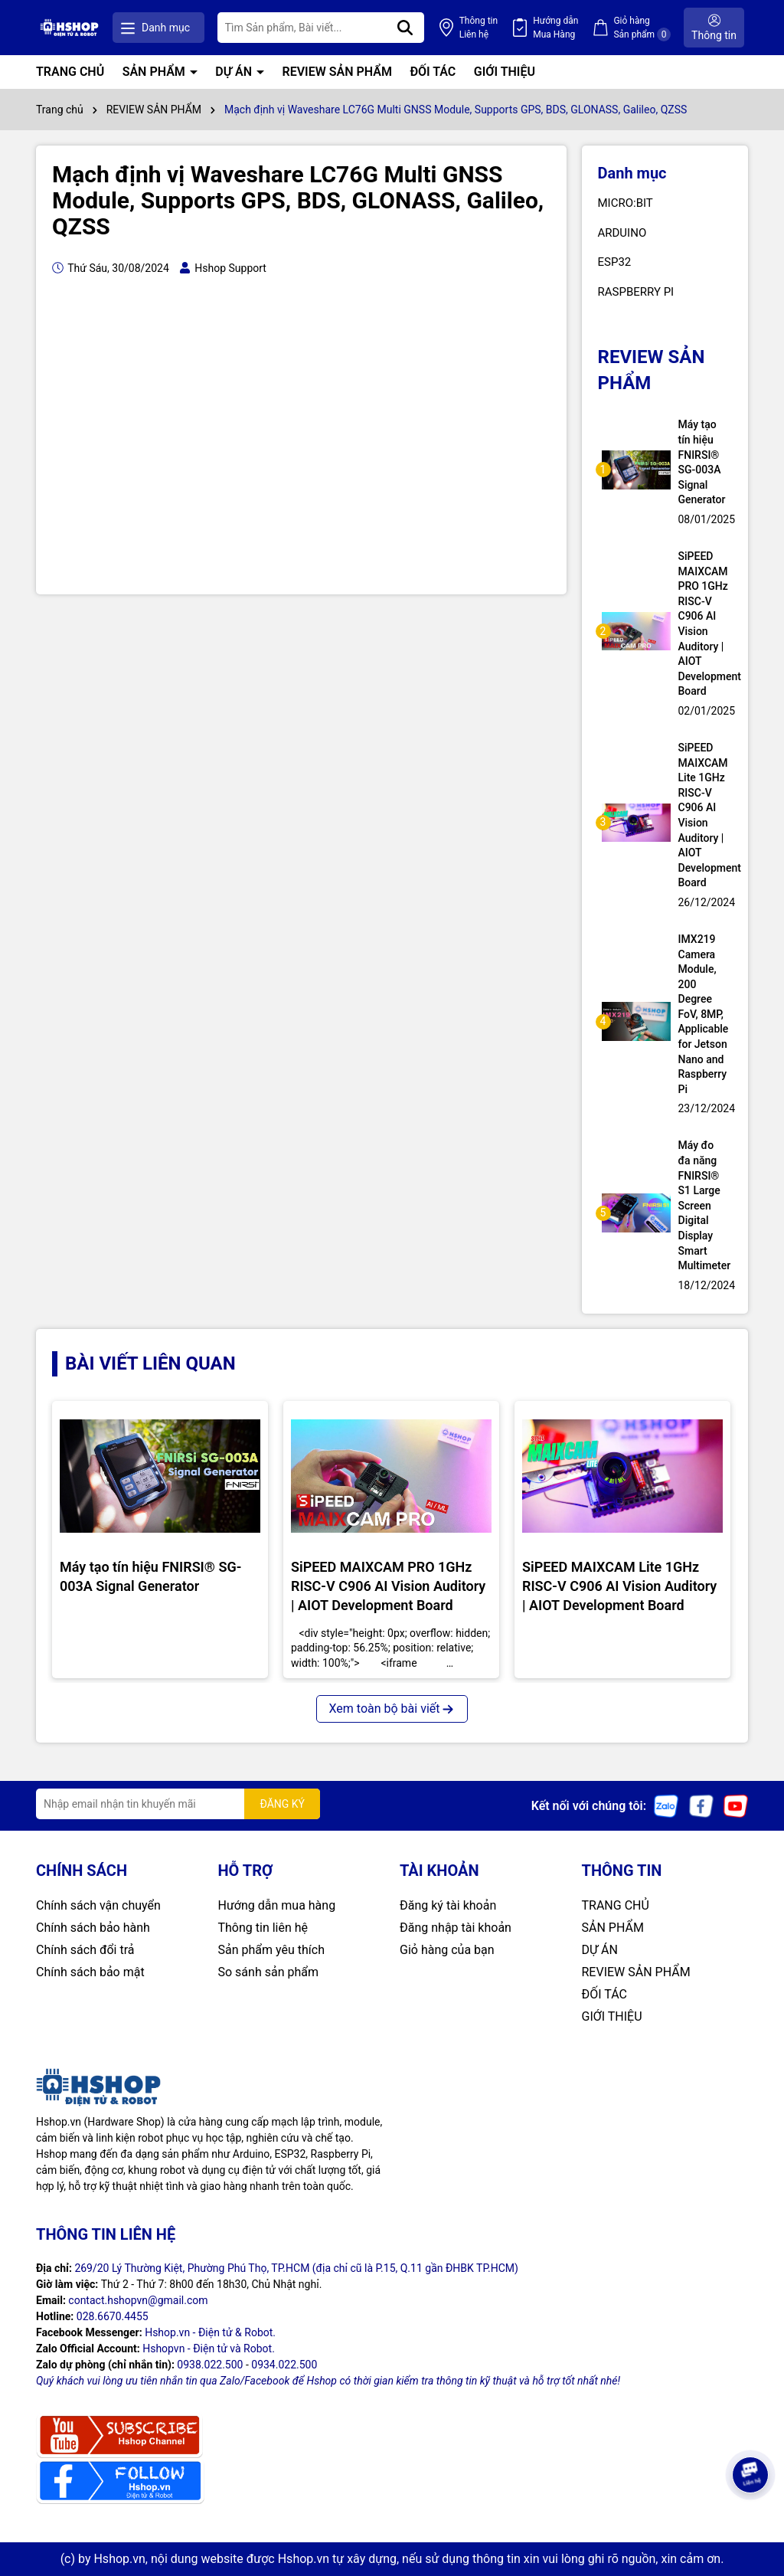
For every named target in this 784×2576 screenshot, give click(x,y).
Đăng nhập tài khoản (455, 1927)
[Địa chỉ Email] (178, 1804)
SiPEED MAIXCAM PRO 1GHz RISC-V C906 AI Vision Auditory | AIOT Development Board (703, 623)
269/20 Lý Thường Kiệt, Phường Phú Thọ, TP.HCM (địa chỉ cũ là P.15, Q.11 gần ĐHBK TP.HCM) (296, 2268)
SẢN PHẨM (155, 71)
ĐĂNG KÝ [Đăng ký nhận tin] (282, 1804)
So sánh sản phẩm (268, 1972)
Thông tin (478, 28)
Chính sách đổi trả (85, 1950)
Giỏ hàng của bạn (447, 1950)
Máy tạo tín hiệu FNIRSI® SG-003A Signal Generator (702, 462)
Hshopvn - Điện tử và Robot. (208, 2348)
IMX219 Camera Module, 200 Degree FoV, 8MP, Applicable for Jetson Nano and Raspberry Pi (703, 1014)
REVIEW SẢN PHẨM (337, 71)
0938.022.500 (210, 2364)
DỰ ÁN (235, 71)
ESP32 (615, 262)
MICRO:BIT (625, 203)
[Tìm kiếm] (405, 27)
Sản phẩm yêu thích (271, 1950)
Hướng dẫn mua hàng (277, 1905)
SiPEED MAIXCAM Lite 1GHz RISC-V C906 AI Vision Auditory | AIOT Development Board (703, 815)
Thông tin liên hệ (263, 1927)
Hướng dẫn (555, 28)
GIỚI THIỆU (504, 71)
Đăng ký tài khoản (448, 1905)
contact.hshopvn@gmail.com (137, 2300)
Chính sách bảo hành (93, 1927)
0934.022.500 (284, 2364)
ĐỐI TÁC (433, 71)
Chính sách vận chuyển (98, 1905)
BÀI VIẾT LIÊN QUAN (150, 1363)
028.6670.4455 (113, 2316)
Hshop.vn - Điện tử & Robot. (210, 2332)
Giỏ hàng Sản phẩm (642, 28)
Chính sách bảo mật (90, 1972)
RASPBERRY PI (636, 292)
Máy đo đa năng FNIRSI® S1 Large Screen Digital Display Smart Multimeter (703, 1205)
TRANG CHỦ (70, 71)
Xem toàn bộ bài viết (391, 1708)
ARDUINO (622, 233)
